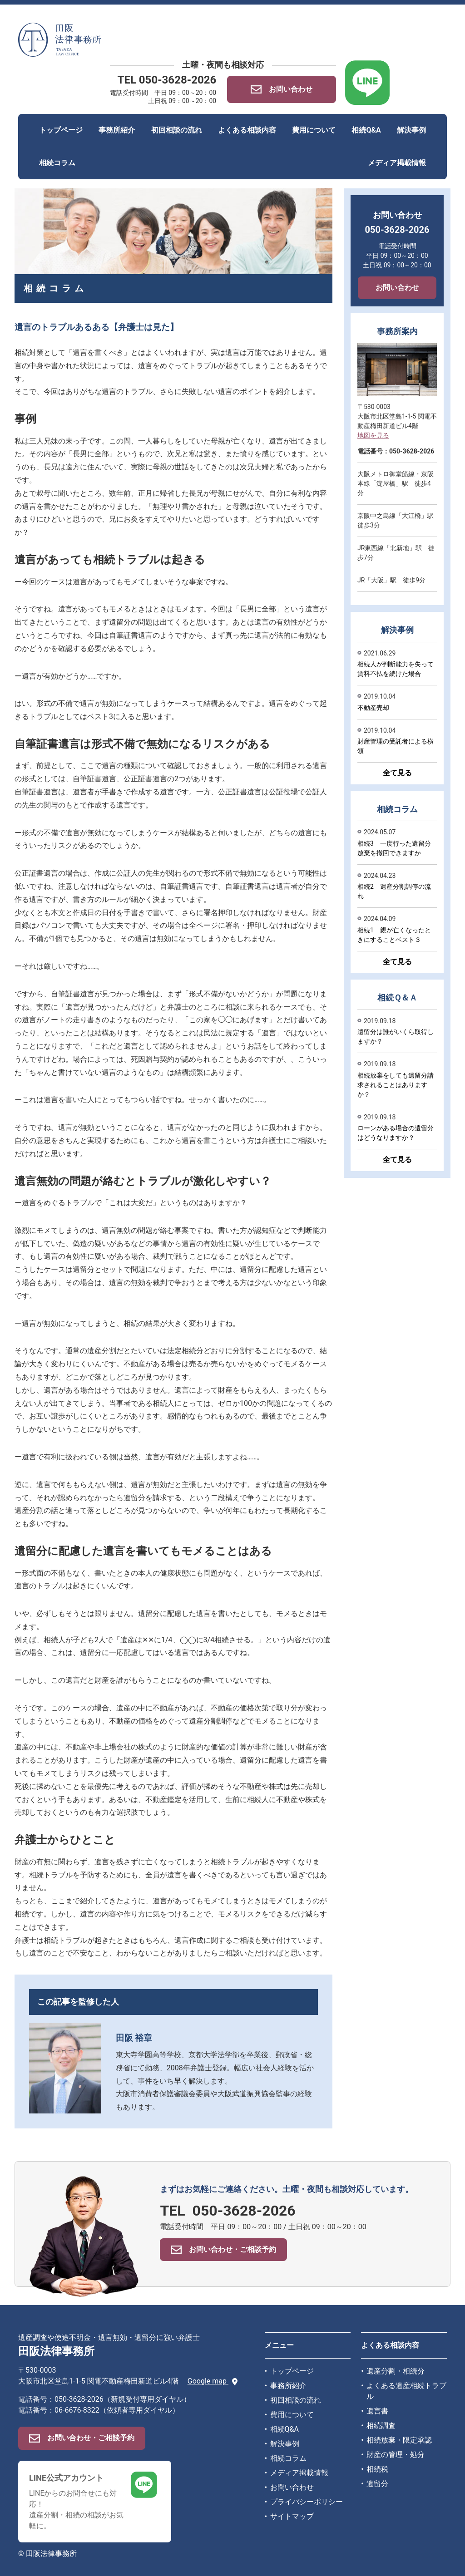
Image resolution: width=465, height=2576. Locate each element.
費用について (314, 130)
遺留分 (377, 2483)
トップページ (61, 130)
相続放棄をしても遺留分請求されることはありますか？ (395, 1085)
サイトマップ (292, 2516)
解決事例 (411, 130)
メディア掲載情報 (397, 162)
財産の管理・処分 (395, 2454)
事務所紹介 (117, 130)
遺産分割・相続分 (395, 2371)
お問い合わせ (397, 287)
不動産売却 (373, 707)
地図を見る (373, 435)
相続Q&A (366, 130)
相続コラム (57, 162)
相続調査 (381, 2425)
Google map (212, 2381)
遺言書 (377, 2411)
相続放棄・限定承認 (399, 2440)
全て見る (397, 772)
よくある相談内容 (247, 130)
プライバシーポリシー (306, 2501)
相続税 (377, 2469)
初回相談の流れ (176, 130)
